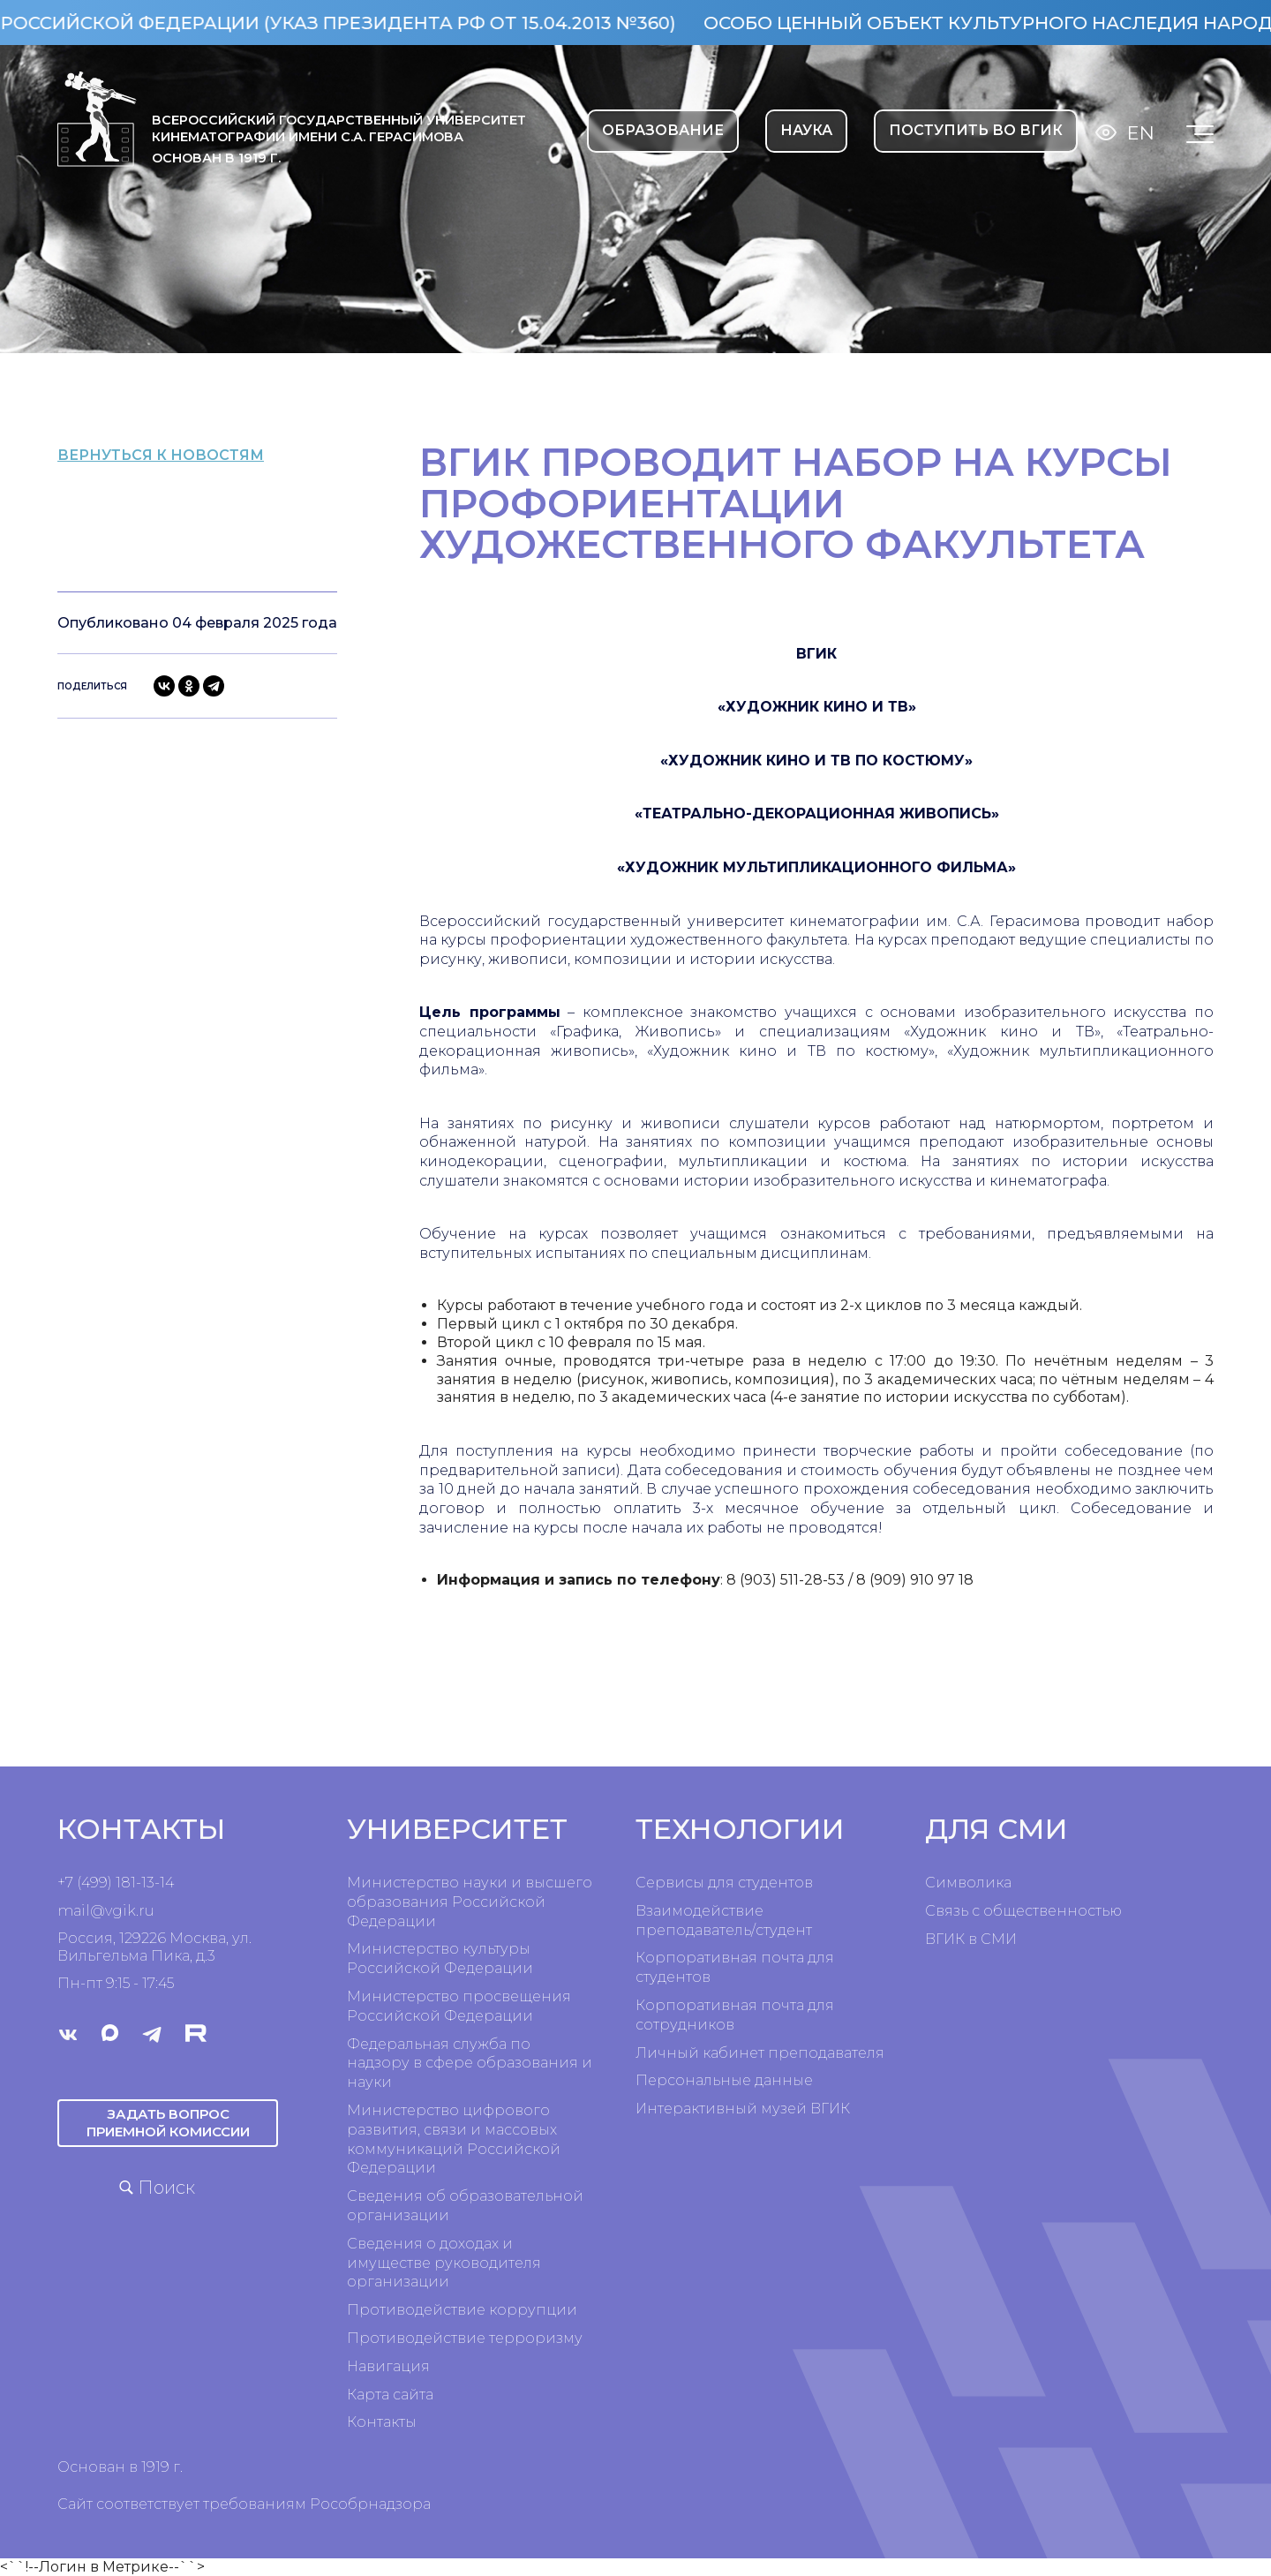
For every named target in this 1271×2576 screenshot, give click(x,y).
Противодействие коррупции (462, 2309)
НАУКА (806, 130)
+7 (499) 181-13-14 (115, 1882)
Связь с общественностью (1023, 1910)
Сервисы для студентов (724, 1882)
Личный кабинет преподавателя (760, 2053)
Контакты (382, 2422)
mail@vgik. (98, 1910)
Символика (968, 1882)
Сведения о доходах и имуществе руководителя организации (444, 2263)
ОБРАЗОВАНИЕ (663, 130)
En (1140, 133)
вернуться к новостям (194, 455)
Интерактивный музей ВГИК (743, 2108)
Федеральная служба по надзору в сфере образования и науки (469, 2063)
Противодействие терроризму (465, 2338)
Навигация (388, 2366)
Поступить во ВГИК (976, 130)
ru (146, 1910)
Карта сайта (390, 2394)
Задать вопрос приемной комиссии (167, 2121)
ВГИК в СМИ (971, 1939)
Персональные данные (724, 2080)
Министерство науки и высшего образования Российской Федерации (469, 1902)
